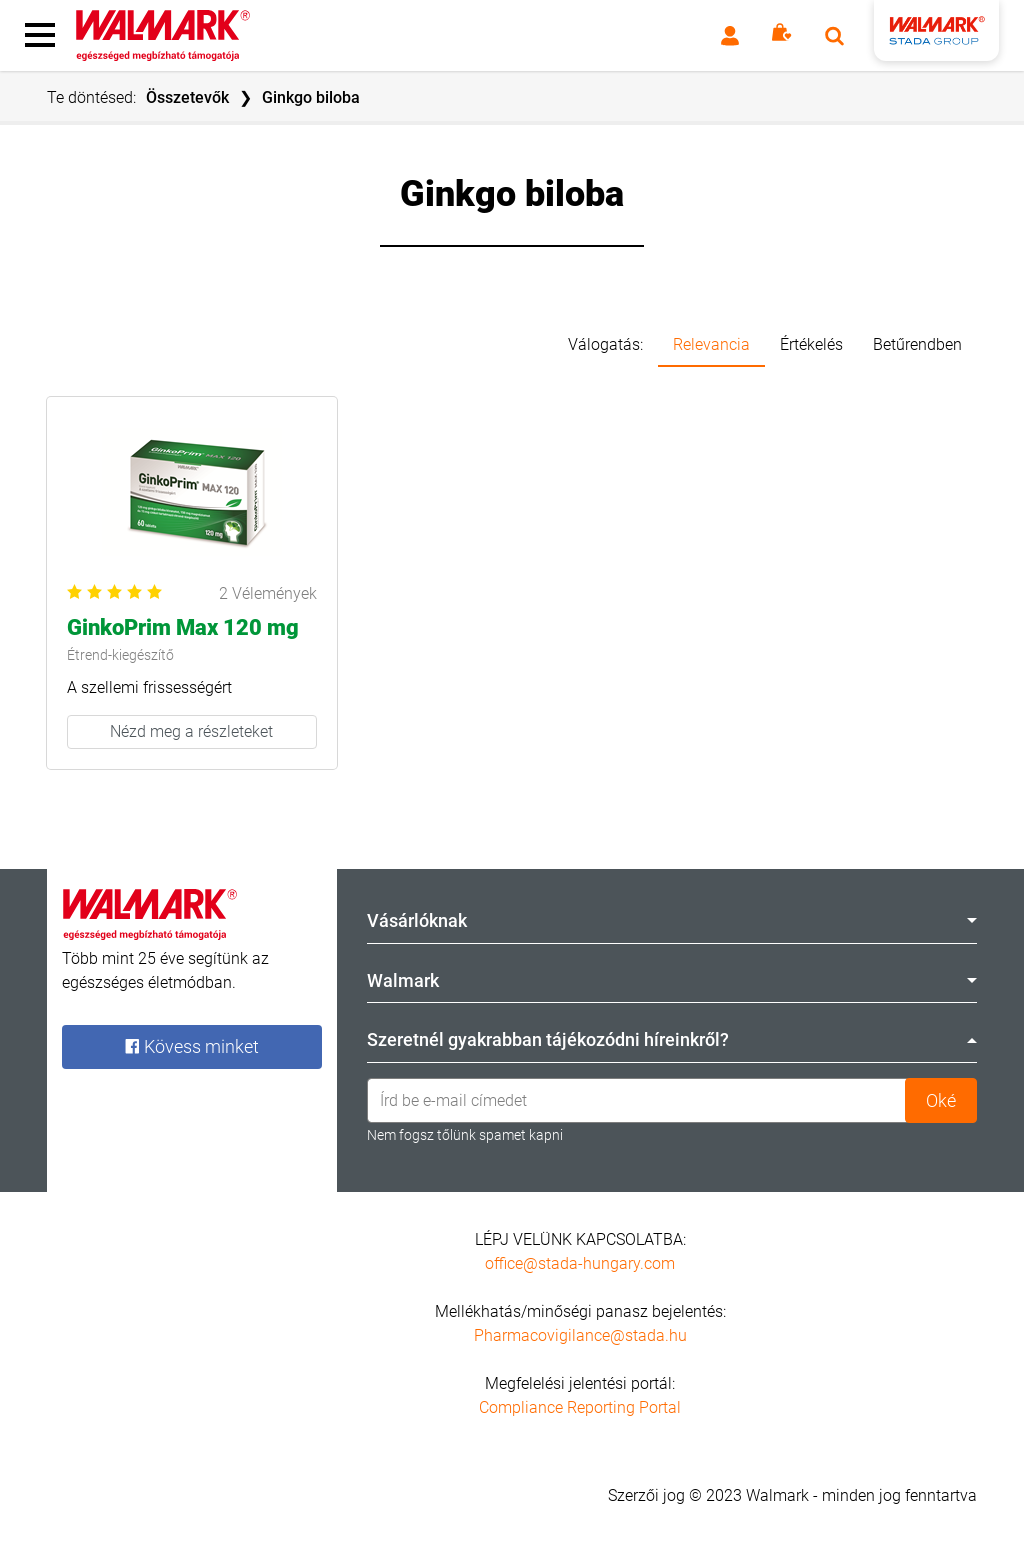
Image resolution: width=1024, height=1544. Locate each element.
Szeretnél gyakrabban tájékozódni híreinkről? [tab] (672, 1039)
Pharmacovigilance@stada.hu (580, 1335)
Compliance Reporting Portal (580, 1407)
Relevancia (711, 344)
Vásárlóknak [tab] (672, 920)
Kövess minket (192, 1046)
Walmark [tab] (672, 980)
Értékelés (811, 344)
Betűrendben (917, 344)
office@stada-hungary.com (580, 1263)
